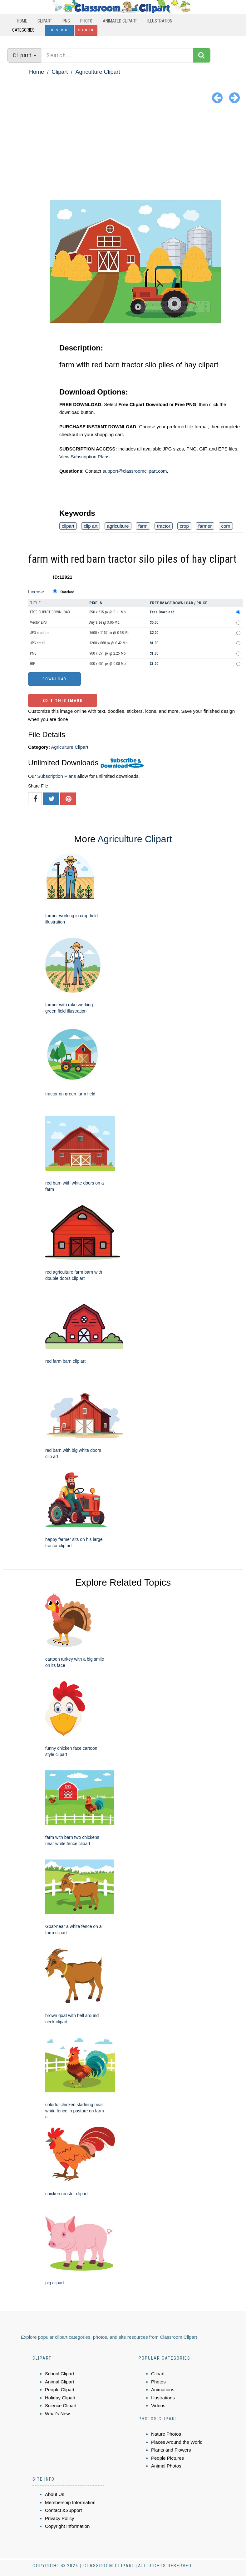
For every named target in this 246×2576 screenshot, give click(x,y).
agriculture (118, 526)
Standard (67, 592)
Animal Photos (166, 2465)
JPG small (37, 643)
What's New (57, 2413)
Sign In (86, 30)
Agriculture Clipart (97, 72)
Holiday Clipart (60, 2397)
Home (22, 20)
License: (37, 591)
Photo (86, 20)
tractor (163, 526)
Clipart (44, 20)
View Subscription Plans (84, 456)
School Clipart (59, 2373)
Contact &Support (63, 2510)
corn (225, 526)
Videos (158, 2405)
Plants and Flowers (171, 2450)
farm (143, 526)
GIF (32, 664)
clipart (68, 526)
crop (184, 526)
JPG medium (39, 633)
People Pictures (167, 2458)
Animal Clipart (59, 2381)
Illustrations (163, 2397)
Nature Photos (166, 2434)
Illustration (159, 20)
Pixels (95, 603)
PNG (66, 20)
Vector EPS (38, 622)
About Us (54, 2494)
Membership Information (70, 2502)
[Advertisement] (123, 153)
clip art (90, 526)
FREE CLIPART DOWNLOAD (50, 612)
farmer (205, 526)
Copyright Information (67, 2526)
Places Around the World (177, 2442)
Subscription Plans (56, 776)
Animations (162, 2389)
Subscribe (59, 30)
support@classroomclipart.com (134, 471)
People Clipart (59, 2389)
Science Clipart (60, 2405)
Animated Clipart (120, 20)
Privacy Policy (59, 2518)
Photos (158, 2381)
